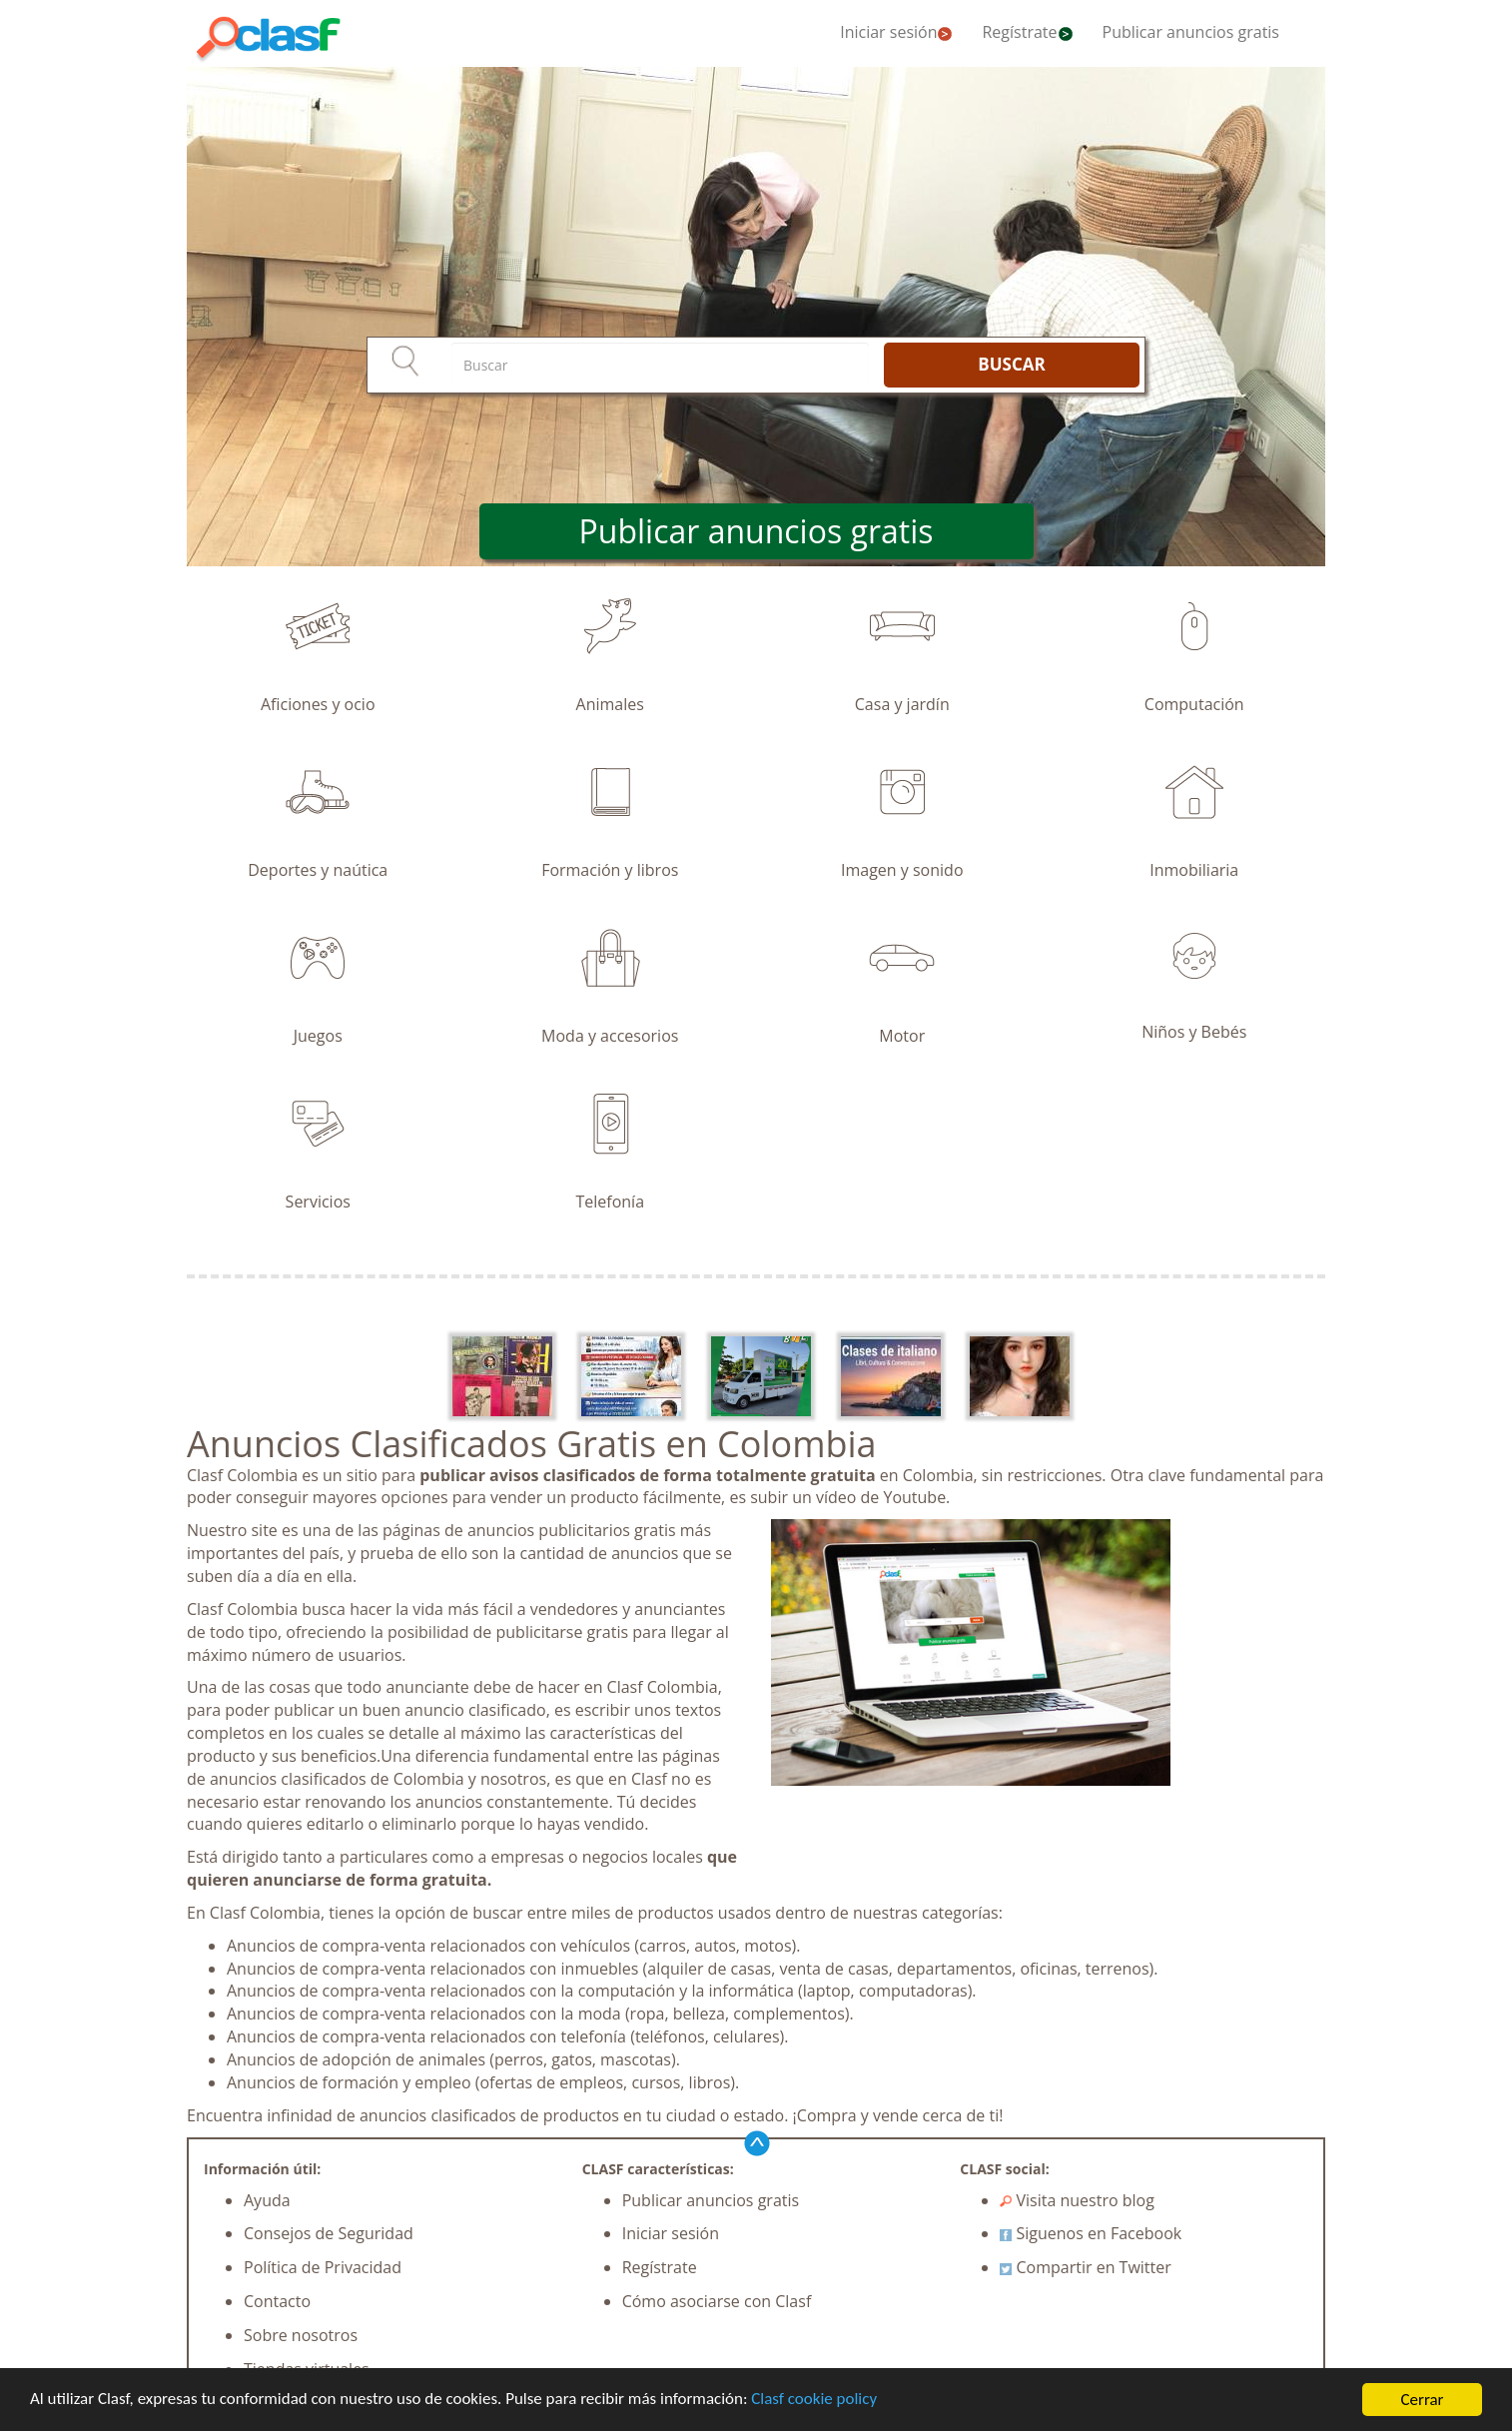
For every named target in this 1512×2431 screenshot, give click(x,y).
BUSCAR (1011, 364)
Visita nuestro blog (1077, 2200)
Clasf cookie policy (816, 2401)
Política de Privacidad (322, 2267)
